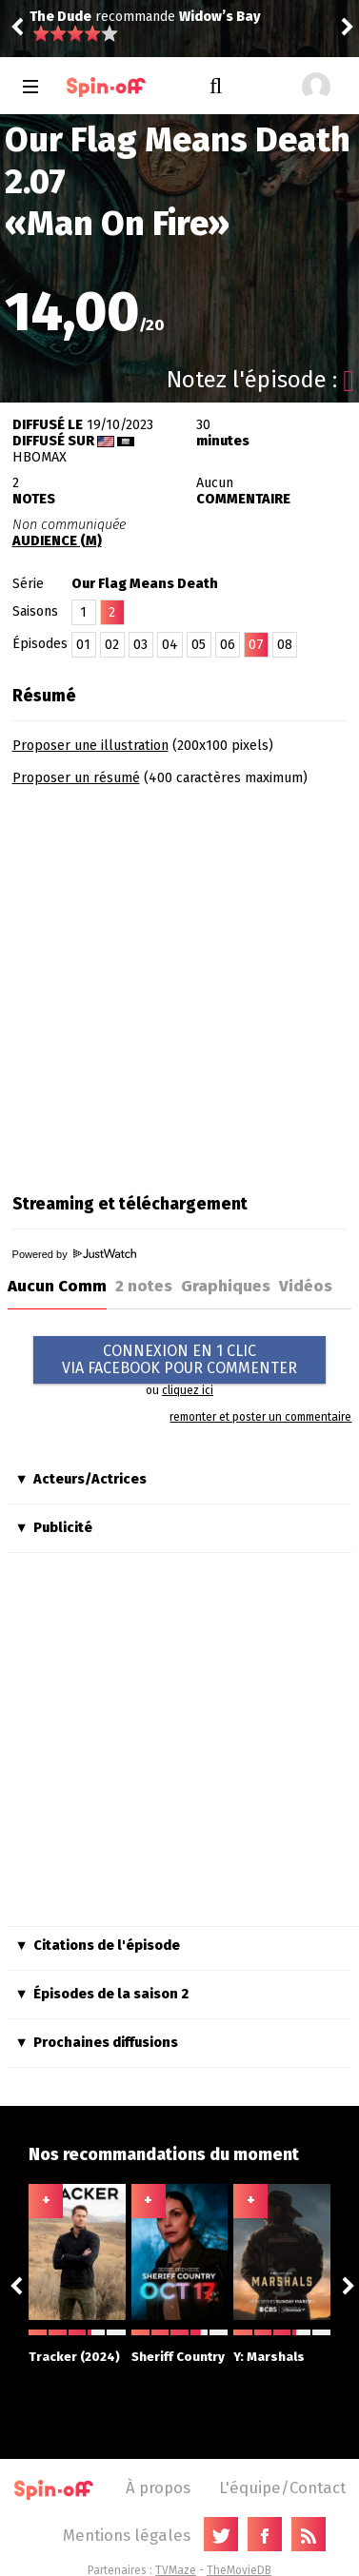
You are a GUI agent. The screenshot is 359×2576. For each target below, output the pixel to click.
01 (83, 645)
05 (198, 645)
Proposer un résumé (76, 778)
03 (140, 645)
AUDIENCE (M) (57, 541)
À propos (158, 2487)
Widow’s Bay (220, 17)
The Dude (60, 17)
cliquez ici (187, 1390)
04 (170, 645)
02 (112, 645)
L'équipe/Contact (282, 2487)
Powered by (74, 1254)
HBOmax (39, 457)
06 (227, 645)
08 (284, 645)
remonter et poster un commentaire (260, 1417)
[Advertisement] (178, 983)
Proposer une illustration (90, 745)
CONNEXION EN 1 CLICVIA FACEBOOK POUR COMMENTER (179, 1359)
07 (256, 645)
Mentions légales (126, 2535)
